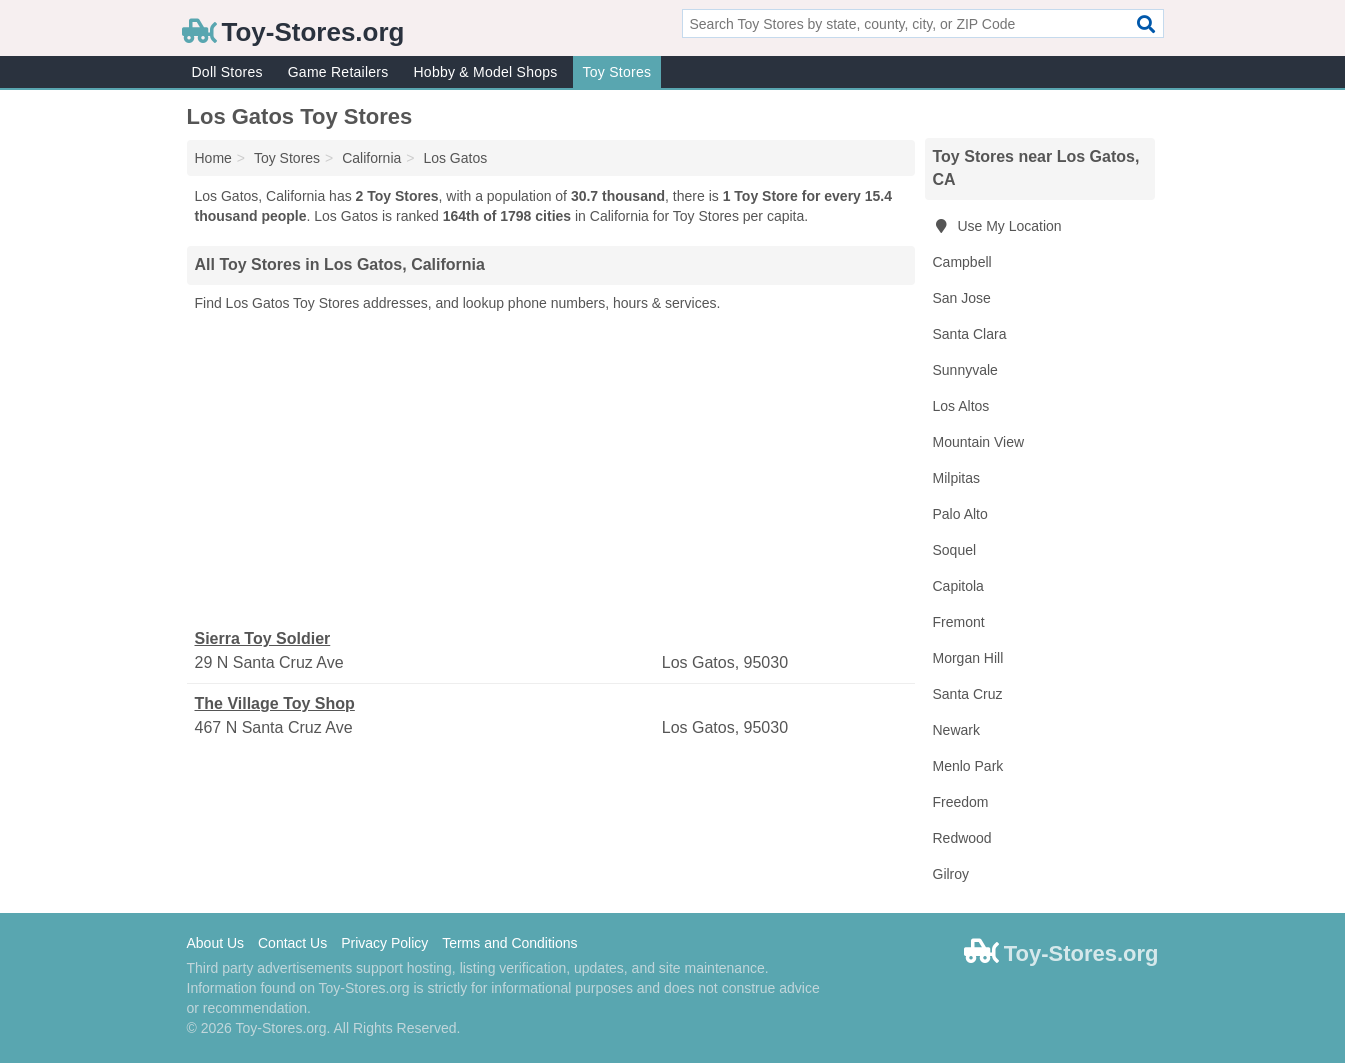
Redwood (962, 838)
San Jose (962, 298)
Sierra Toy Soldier (263, 638)
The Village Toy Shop (275, 703)
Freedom (961, 802)
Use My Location (997, 226)
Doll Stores (227, 72)
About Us (216, 943)
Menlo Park (968, 766)
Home (213, 158)
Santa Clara (970, 334)
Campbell (962, 262)
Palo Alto (960, 514)
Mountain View (979, 442)
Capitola (958, 586)
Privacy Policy (384, 943)
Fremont (959, 622)
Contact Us (292, 943)
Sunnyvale (965, 370)
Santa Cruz (968, 694)
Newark (956, 730)
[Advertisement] (551, 471)
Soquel (955, 550)
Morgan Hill (968, 658)
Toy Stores (617, 72)
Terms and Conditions (509, 943)
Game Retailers (338, 72)
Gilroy (951, 874)
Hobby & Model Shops (485, 72)
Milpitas (956, 478)
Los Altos (961, 406)
